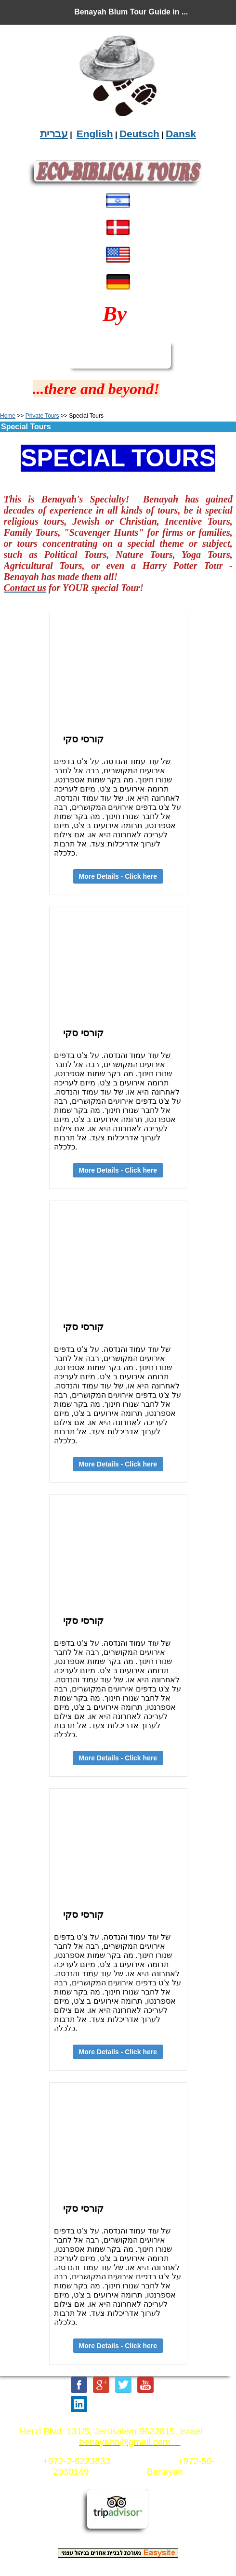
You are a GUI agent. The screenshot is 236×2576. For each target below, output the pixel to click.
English (95, 133)
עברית (54, 134)
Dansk (181, 133)
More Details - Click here (118, 1464)
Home (7, 415)
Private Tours (42, 415)
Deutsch (139, 133)
